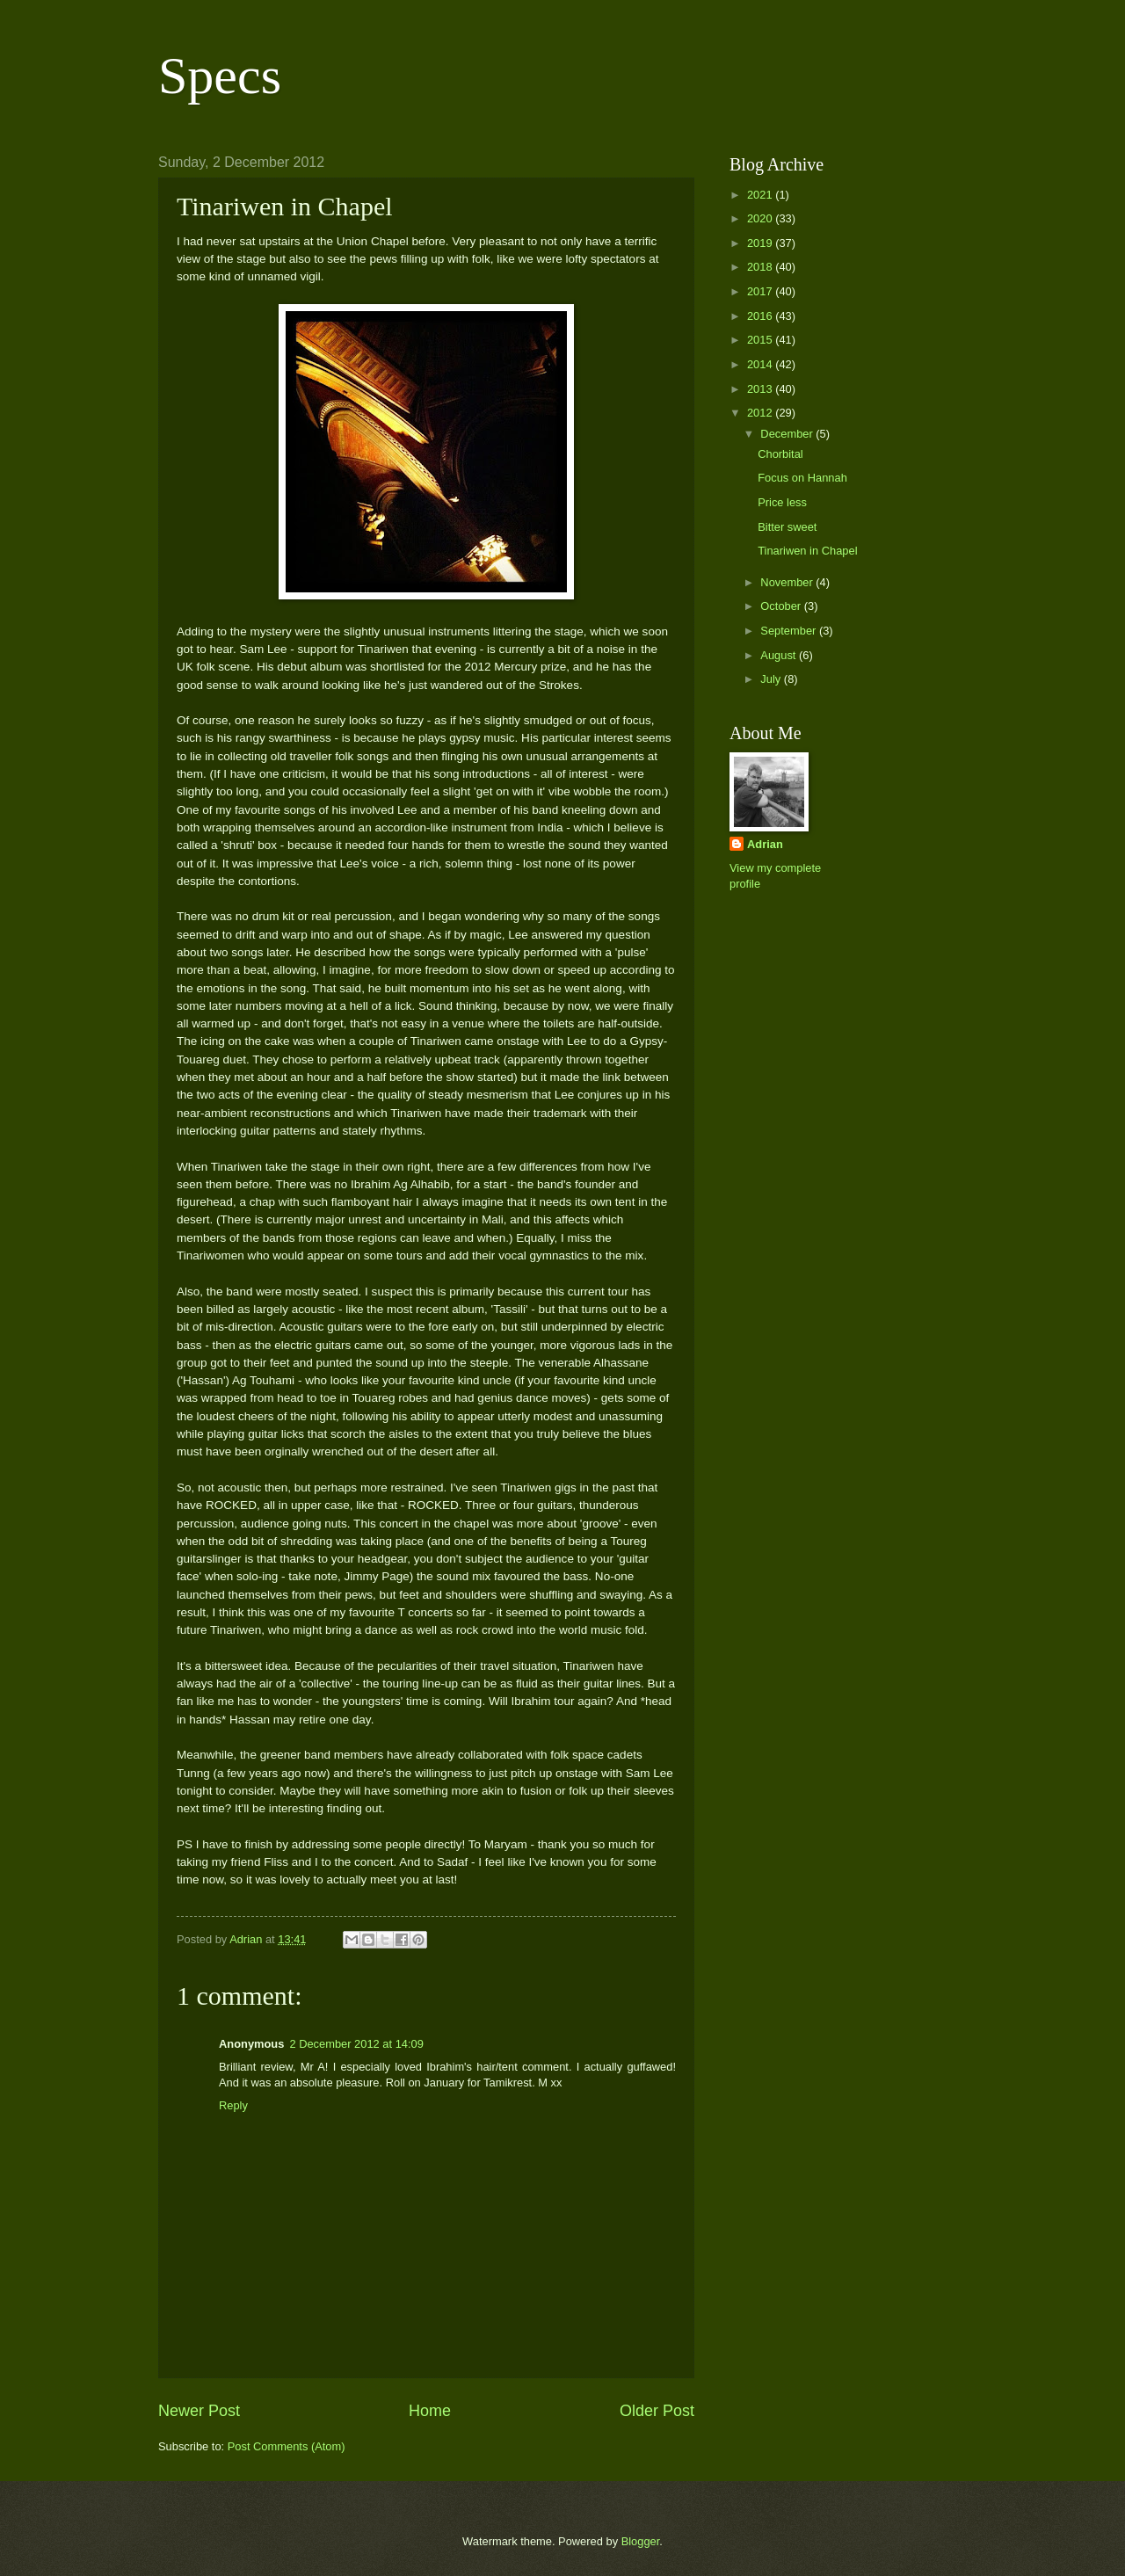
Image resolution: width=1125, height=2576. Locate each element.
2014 (761, 364)
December (788, 433)
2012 (761, 412)
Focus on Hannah (802, 477)
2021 (761, 194)
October (781, 606)
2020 (761, 218)
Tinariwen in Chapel (807, 550)
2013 (761, 388)
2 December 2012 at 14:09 (356, 2043)
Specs (219, 76)
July (771, 679)
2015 (761, 339)
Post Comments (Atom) (286, 2446)
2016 (761, 316)
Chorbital (780, 454)
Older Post (657, 2411)
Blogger (640, 2541)
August (779, 655)
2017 (761, 291)
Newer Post (199, 2411)
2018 (761, 266)
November (788, 582)
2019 (761, 243)
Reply (233, 2105)
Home (430, 2411)
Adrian (765, 844)
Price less (782, 502)
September (789, 630)
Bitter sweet (787, 526)
